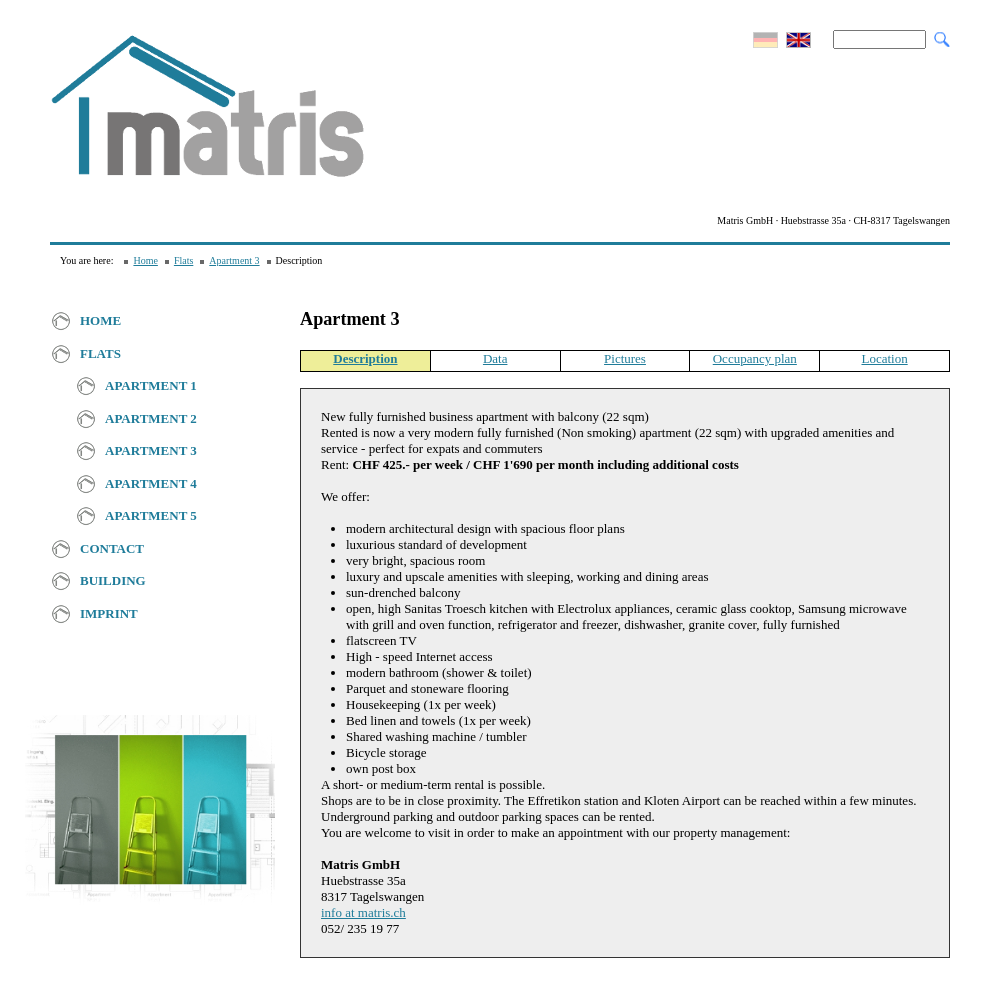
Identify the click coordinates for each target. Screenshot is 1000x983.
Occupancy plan (755, 358)
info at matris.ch (363, 912)
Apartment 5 (151, 515)
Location (884, 358)
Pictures (625, 358)
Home (145, 260)
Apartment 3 (234, 260)
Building (113, 580)
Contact (112, 548)
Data (495, 358)
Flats (183, 260)
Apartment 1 (151, 385)
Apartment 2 (151, 418)
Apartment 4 (151, 483)
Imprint (109, 613)
